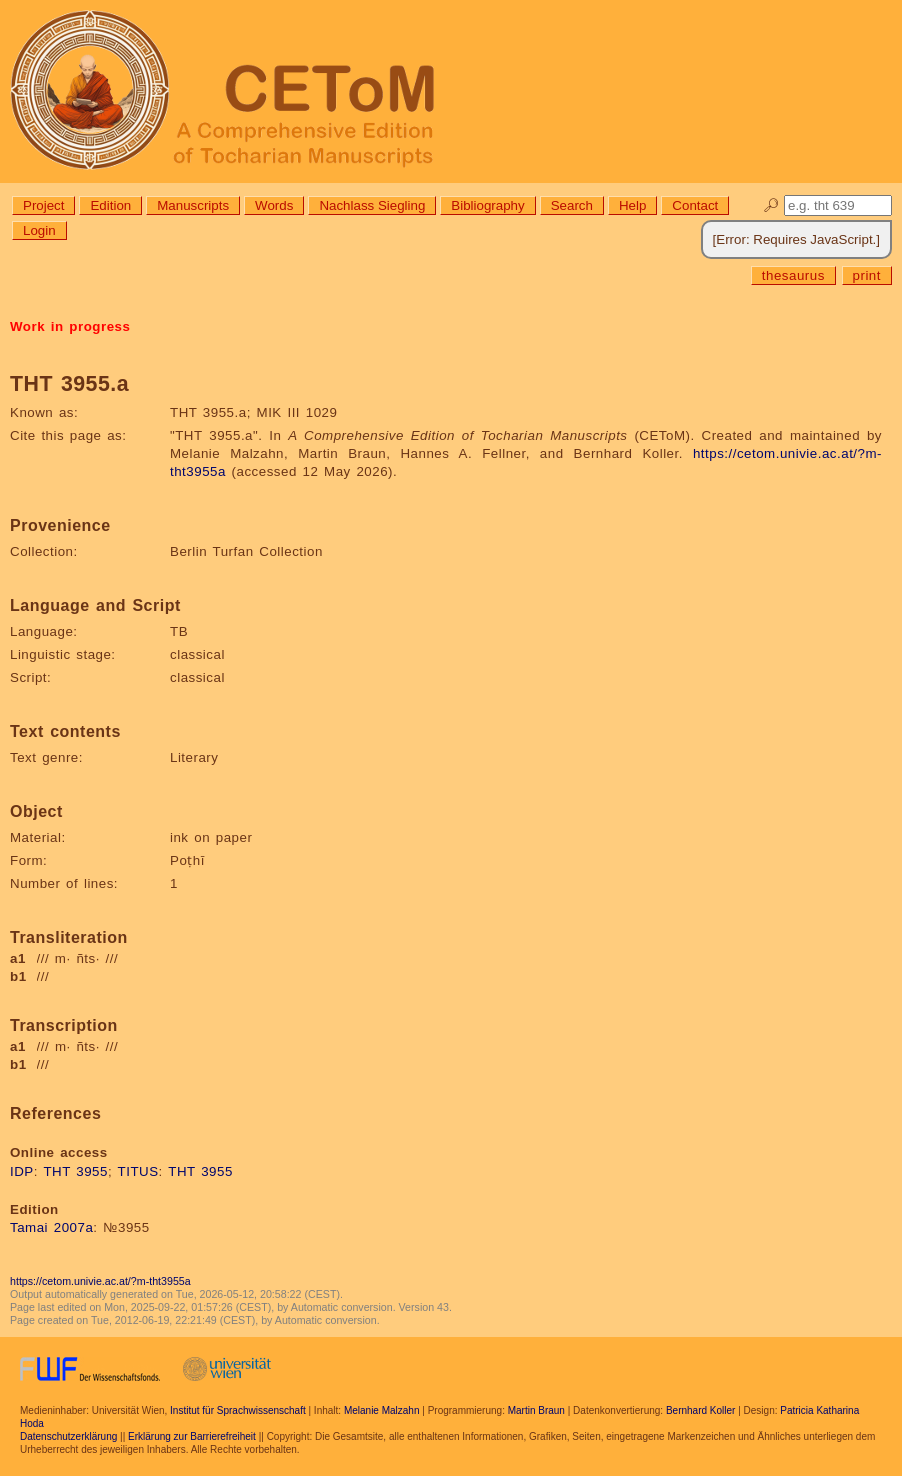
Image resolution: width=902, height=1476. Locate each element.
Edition (110, 205)
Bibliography (487, 205)
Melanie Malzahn (382, 1410)
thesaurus (793, 275)
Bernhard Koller (700, 1410)
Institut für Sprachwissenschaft (238, 1410)
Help (632, 205)
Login (39, 230)
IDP (22, 1171)
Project (43, 205)
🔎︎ (771, 205)
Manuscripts (193, 205)
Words (274, 205)
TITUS (138, 1171)
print (867, 275)
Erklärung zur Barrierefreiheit (192, 1436)
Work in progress (70, 326)
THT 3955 (75, 1171)
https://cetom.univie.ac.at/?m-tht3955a (100, 1281)
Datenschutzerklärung (68, 1436)
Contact (695, 205)
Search (572, 205)
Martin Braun (536, 1410)
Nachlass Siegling (372, 205)
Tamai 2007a (51, 1227)
